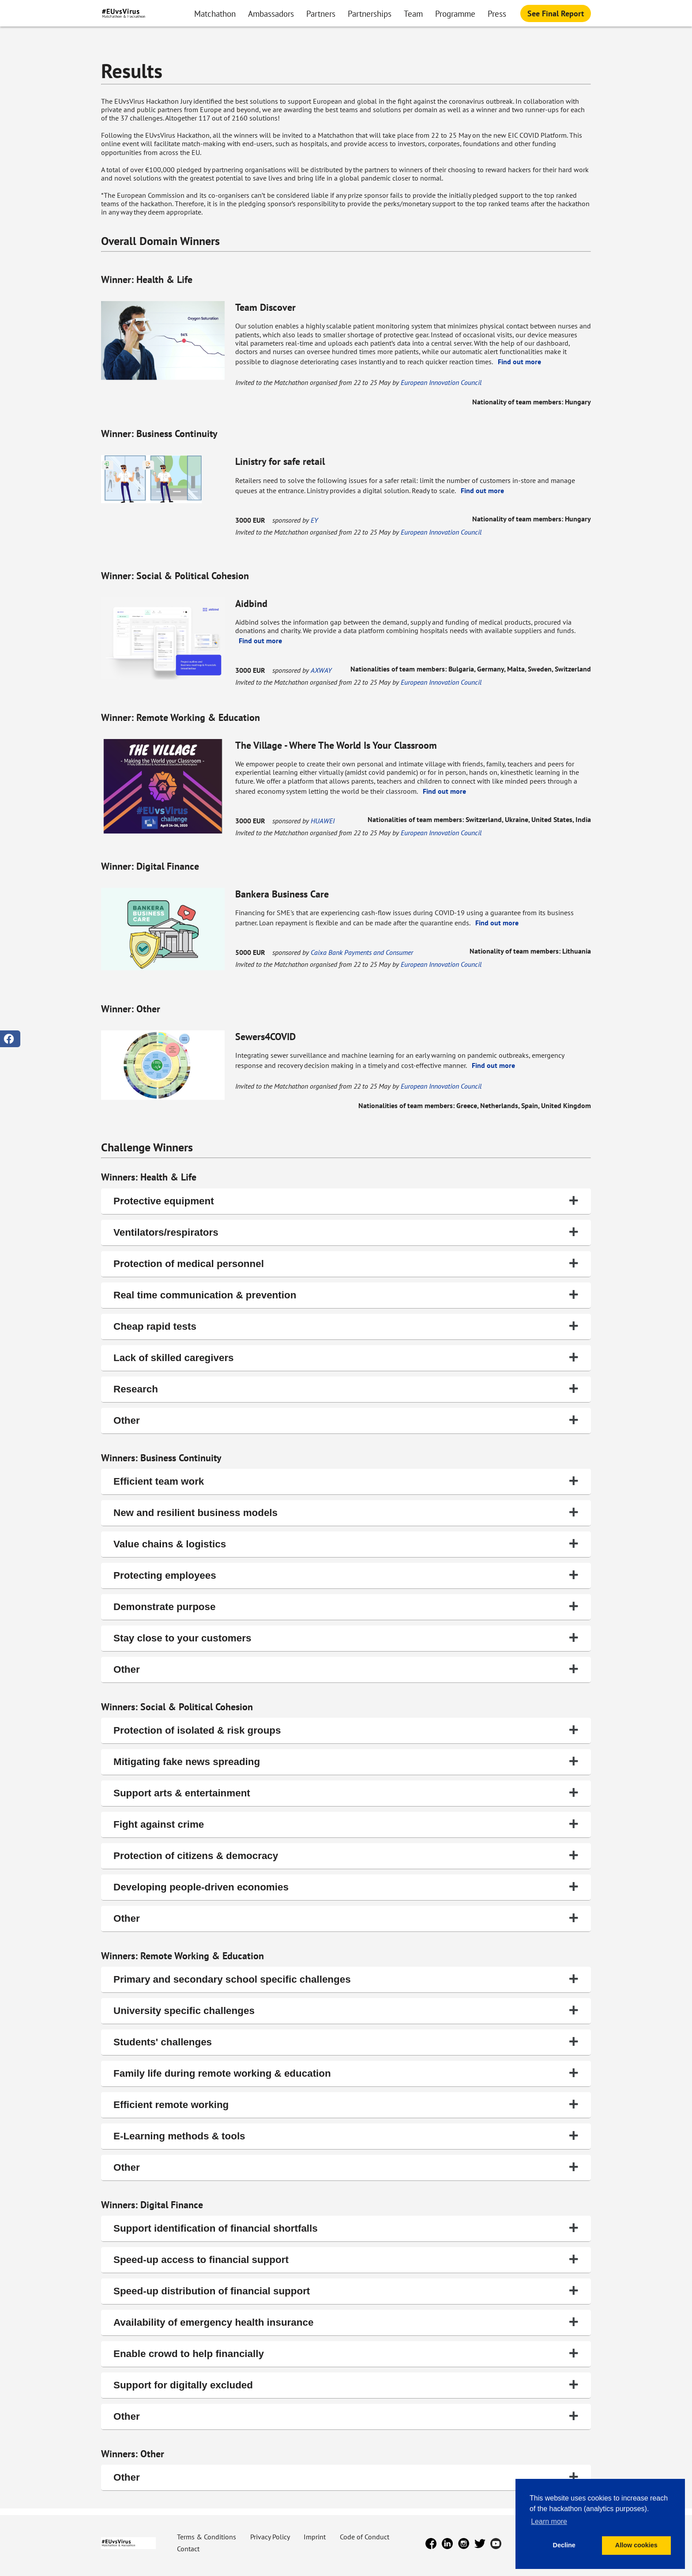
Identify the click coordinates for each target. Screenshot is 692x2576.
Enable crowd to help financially (346, 2352)
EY (314, 520)
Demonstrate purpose (346, 1605)
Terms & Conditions (207, 2536)
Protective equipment (346, 1200)
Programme (455, 13)
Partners (320, 13)
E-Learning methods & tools (346, 2135)
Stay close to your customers (346, 1637)
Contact (188, 2548)
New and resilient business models (346, 1511)
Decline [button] (564, 2545)
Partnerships (369, 13)
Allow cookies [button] (636, 2545)
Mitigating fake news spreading (346, 1760)
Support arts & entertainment (346, 1792)
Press (497, 13)
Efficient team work (346, 1480)
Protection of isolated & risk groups (346, 1729)
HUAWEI (323, 820)
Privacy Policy (270, 2536)
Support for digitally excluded (346, 2384)
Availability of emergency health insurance (346, 2321)
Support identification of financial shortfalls (346, 2227)
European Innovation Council (441, 382)
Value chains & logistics (346, 1543)
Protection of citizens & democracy (346, 1854)
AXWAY (321, 670)
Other (346, 1419)
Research (346, 1388)
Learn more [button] (549, 2521)
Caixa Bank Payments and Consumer (362, 952)
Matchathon (215, 13)
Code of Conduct (364, 2536)
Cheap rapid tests (346, 1325)
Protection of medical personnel (346, 1262)
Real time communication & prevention (346, 1294)
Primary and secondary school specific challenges (346, 1978)
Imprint (315, 2536)
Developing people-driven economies (346, 1886)
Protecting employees (346, 1574)
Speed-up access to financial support (346, 2258)
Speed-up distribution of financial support (346, 2290)
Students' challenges (346, 2041)
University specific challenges (346, 2009)
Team (413, 13)
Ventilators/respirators (346, 1231)
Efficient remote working (346, 2103)
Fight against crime (346, 1823)
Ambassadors (271, 13)
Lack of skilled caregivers (346, 1356)
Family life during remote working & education (346, 2072)
